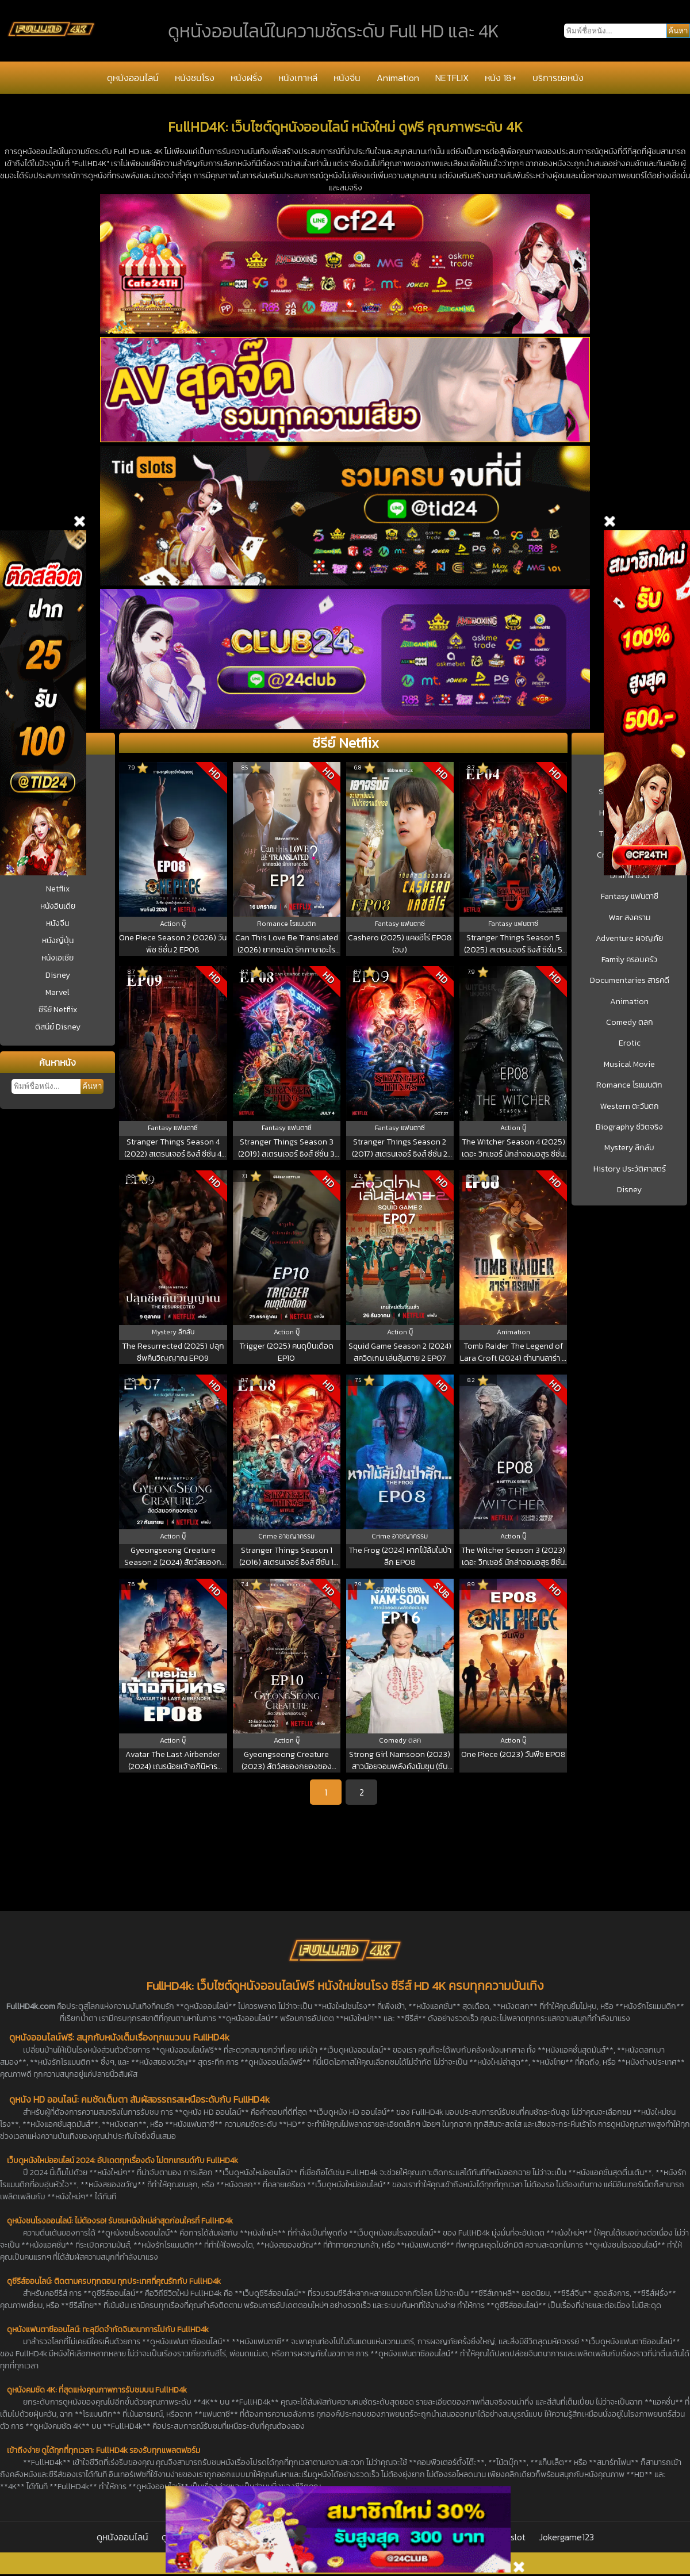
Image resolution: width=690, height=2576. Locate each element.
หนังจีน (347, 78)
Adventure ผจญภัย (629, 938)
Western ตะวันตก (629, 1106)
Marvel (57, 992)
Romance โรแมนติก (629, 1085)
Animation (398, 78)
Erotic (630, 1043)
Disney (57, 975)
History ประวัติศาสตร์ (629, 1169)
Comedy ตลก (629, 1022)
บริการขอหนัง (558, 78)
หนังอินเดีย (57, 906)
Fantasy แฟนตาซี (629, 896)
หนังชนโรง (194, 78)
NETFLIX (452, 78)
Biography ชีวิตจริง (629, 1127)
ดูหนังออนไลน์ (133, 78)
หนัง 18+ (500, 78)
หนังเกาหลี (297, 78)
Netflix (58, 889)
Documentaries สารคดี (629, 980)
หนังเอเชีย (57, 958)
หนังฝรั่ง (246, 78)
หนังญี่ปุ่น (58, 941)
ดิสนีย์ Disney (57, 1027)
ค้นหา (92, 1086)
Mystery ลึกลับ (629, 1148)
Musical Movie (629, 1064)
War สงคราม (629, 918)
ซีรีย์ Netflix (58, 1010)
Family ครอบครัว (629, 960)
